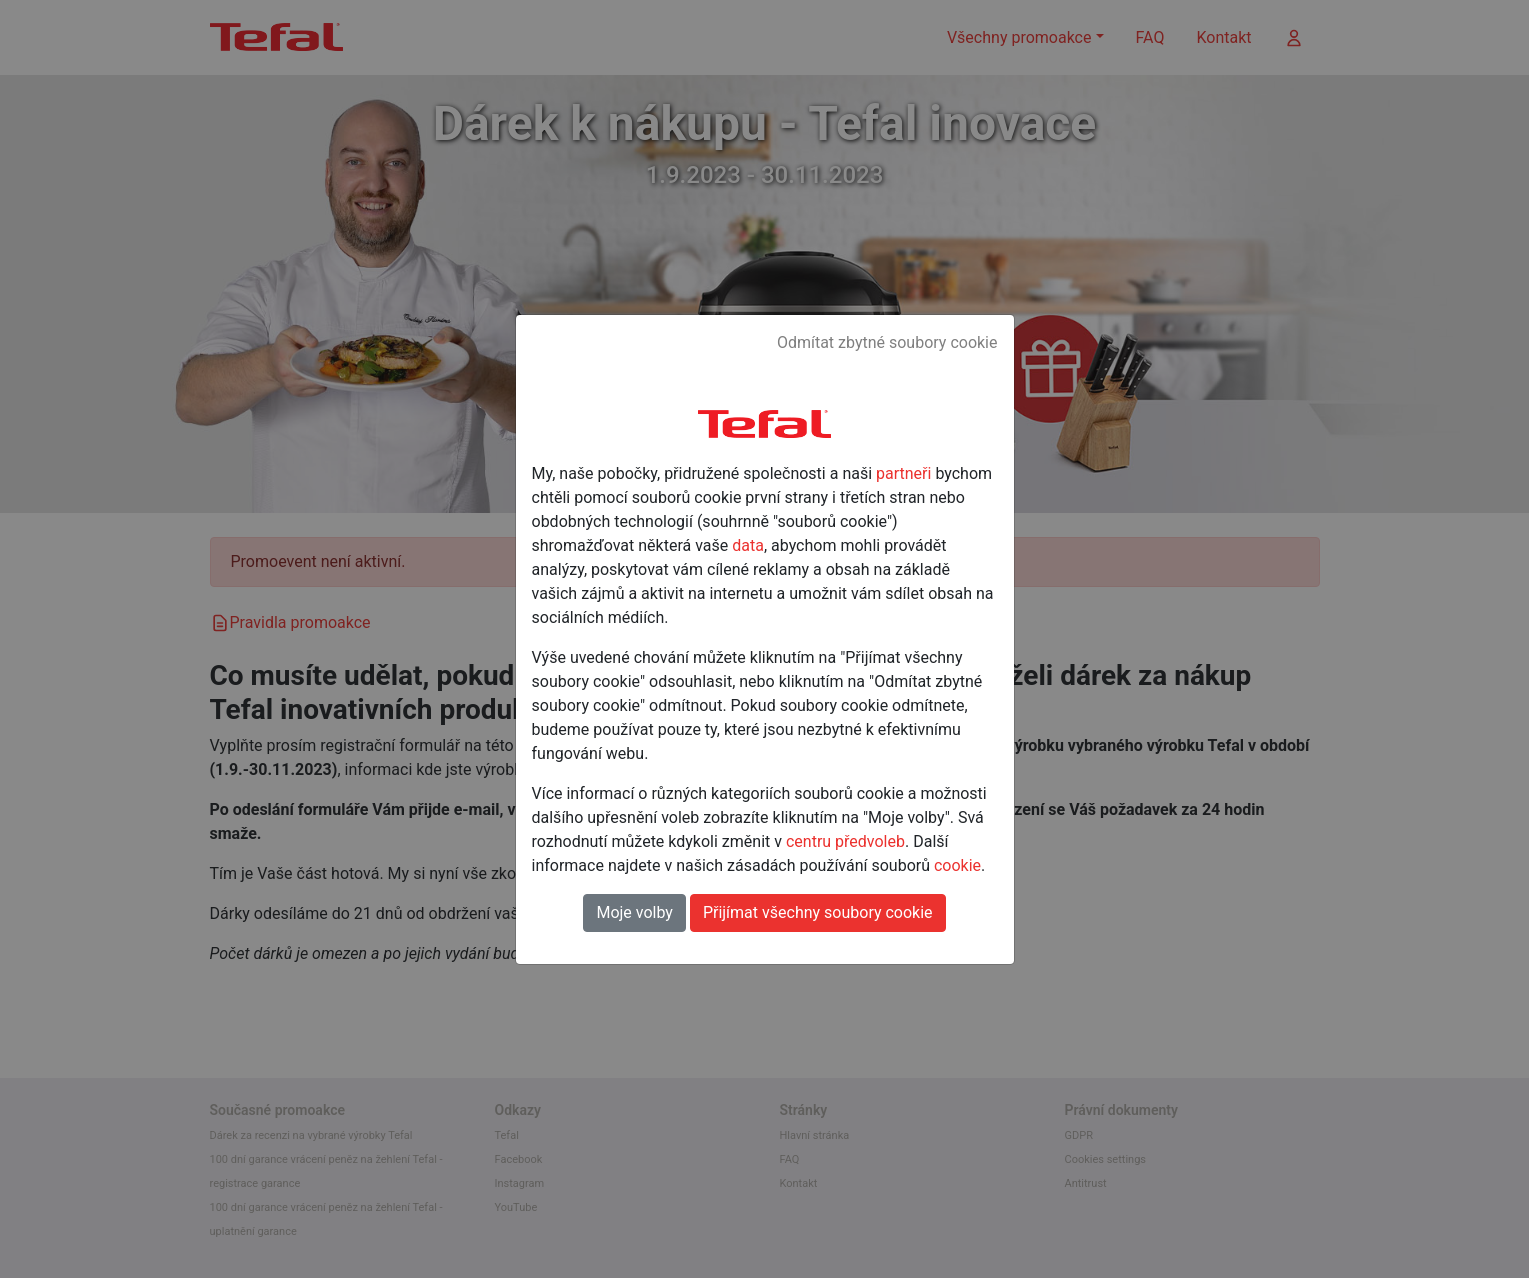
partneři (903, 473)
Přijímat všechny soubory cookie (818, 912)
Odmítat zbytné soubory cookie (887, 342)
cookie (957, 865)
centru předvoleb (845, 841)
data (748, 545)
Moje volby (634, 912)
